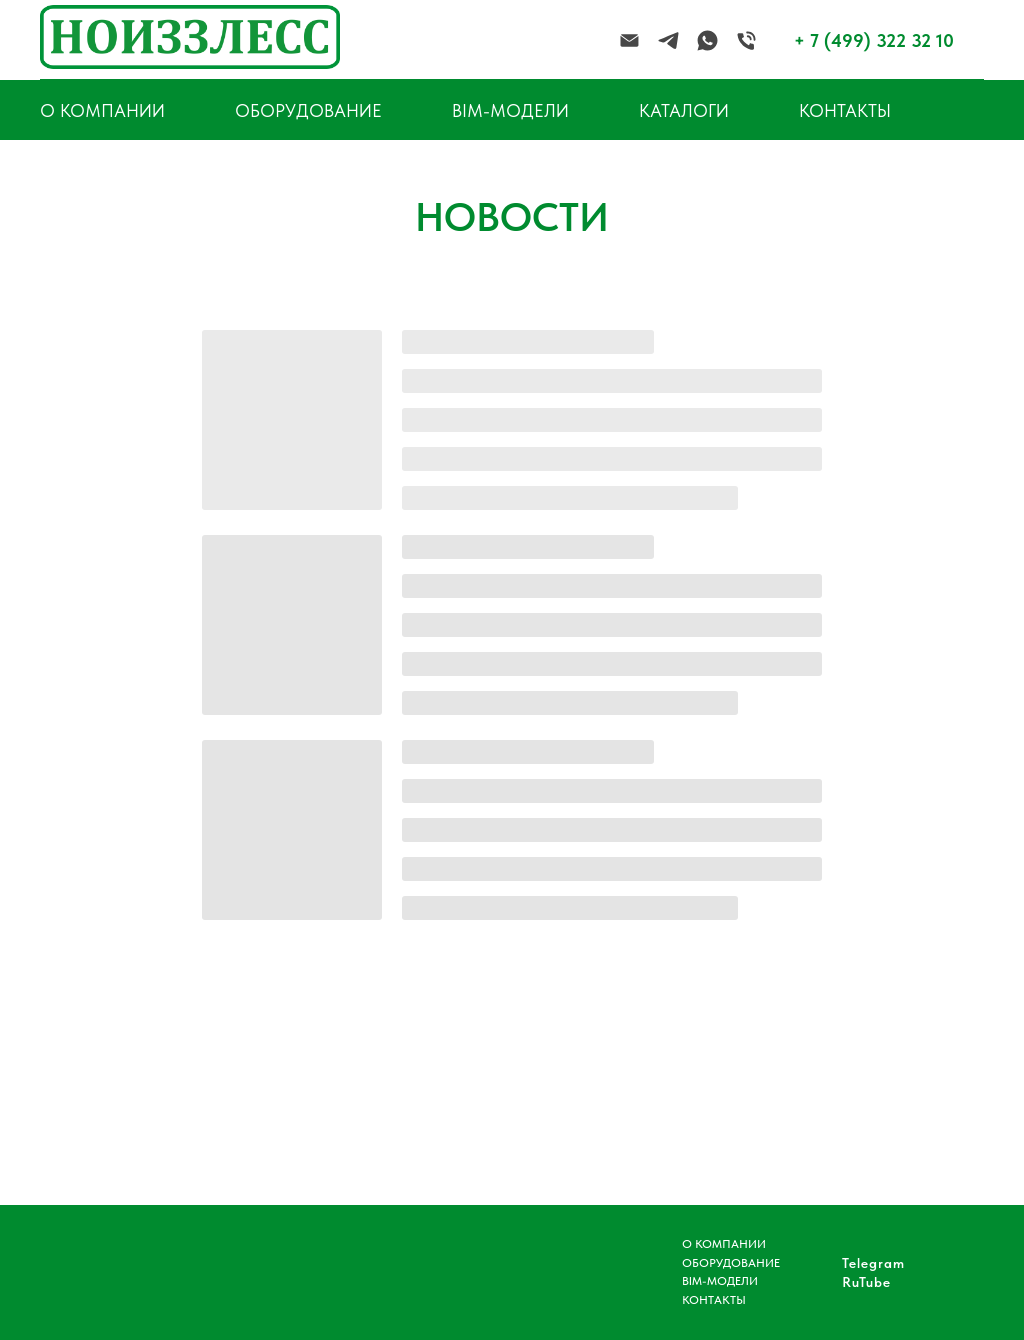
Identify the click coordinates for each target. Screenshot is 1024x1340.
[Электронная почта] (629, 40)
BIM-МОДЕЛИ (510, 110)
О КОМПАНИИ (724, 1244)
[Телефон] (746, 40)
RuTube (866, 1282)
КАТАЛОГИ (684, 110)
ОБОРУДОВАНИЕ (308, 110)
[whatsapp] (707, 40)
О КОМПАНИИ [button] (102, 110)
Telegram (873, 1263)
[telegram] (668, 40)
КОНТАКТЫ (845, 110)
